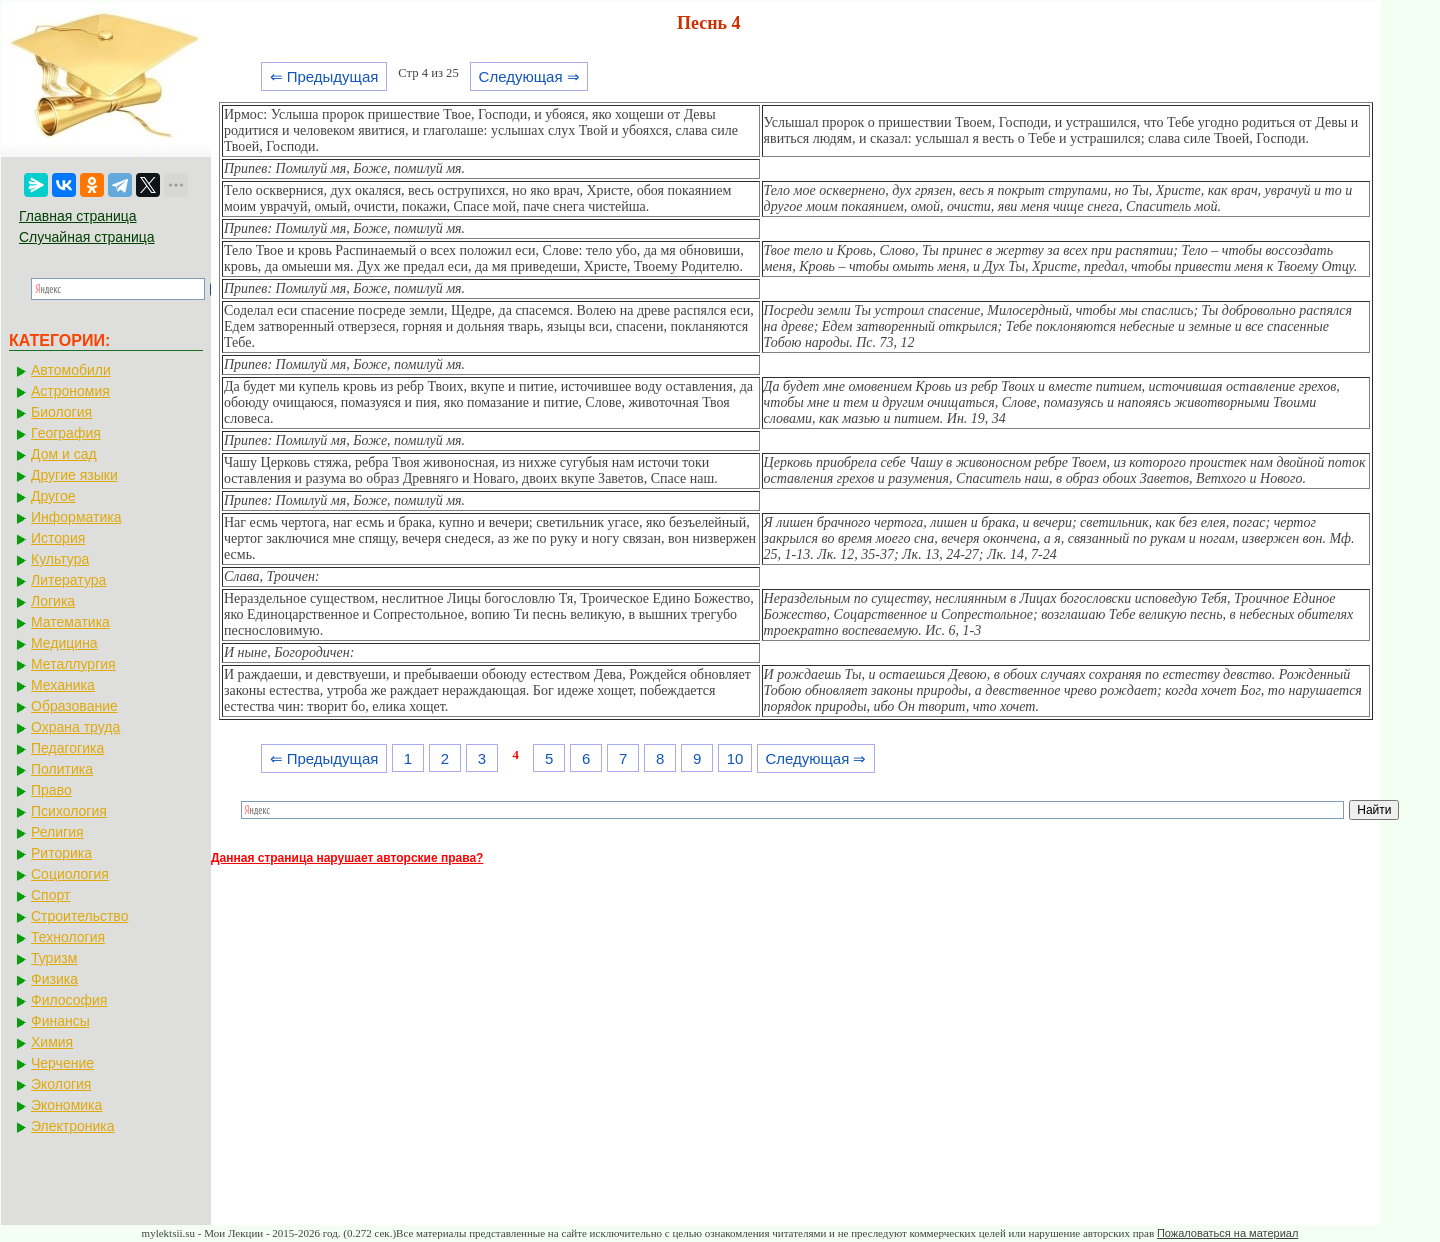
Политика (62, 769)
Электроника (73, 1126)
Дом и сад (64, 454)
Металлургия (73, 664)
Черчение (62, 1063)
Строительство (79, 916)
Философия (69, 1000)
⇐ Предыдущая (324, 76)
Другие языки (74, 475)
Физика (54, 979)
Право (51, 790)
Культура (60, 559)
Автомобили (71, 370)
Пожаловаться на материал (1227, 1233)
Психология (69, 811)
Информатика (76, 517)
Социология (70, 874)
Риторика (61, 853)
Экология (61, 1084)
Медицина (64, 643)
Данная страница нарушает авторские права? (347, 858)
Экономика (66, 1105)
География (66, 433)
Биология (61, 412)
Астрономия (70, 391)
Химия (52, 1042)
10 (735, 758)
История (58, 538)
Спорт (50, 895)
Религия (57, 832)
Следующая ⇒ (529, 76)
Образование (74, 706)
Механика (63, 685)
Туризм (54, 958)
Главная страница (78, 216)
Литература (68, 580)
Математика (70, 622)
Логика (53, 601)
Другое (53, 496)
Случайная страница (87, 237)
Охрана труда (75, 727)
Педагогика (67, 748)
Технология (68, 937)
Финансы (60, 1021)
